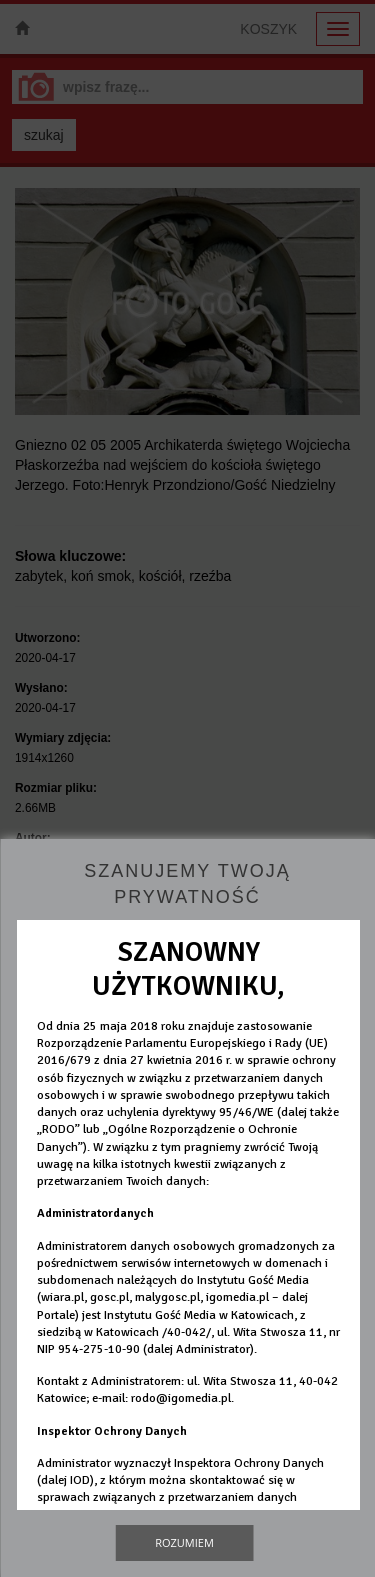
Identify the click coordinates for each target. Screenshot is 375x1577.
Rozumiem (184, 1542)
